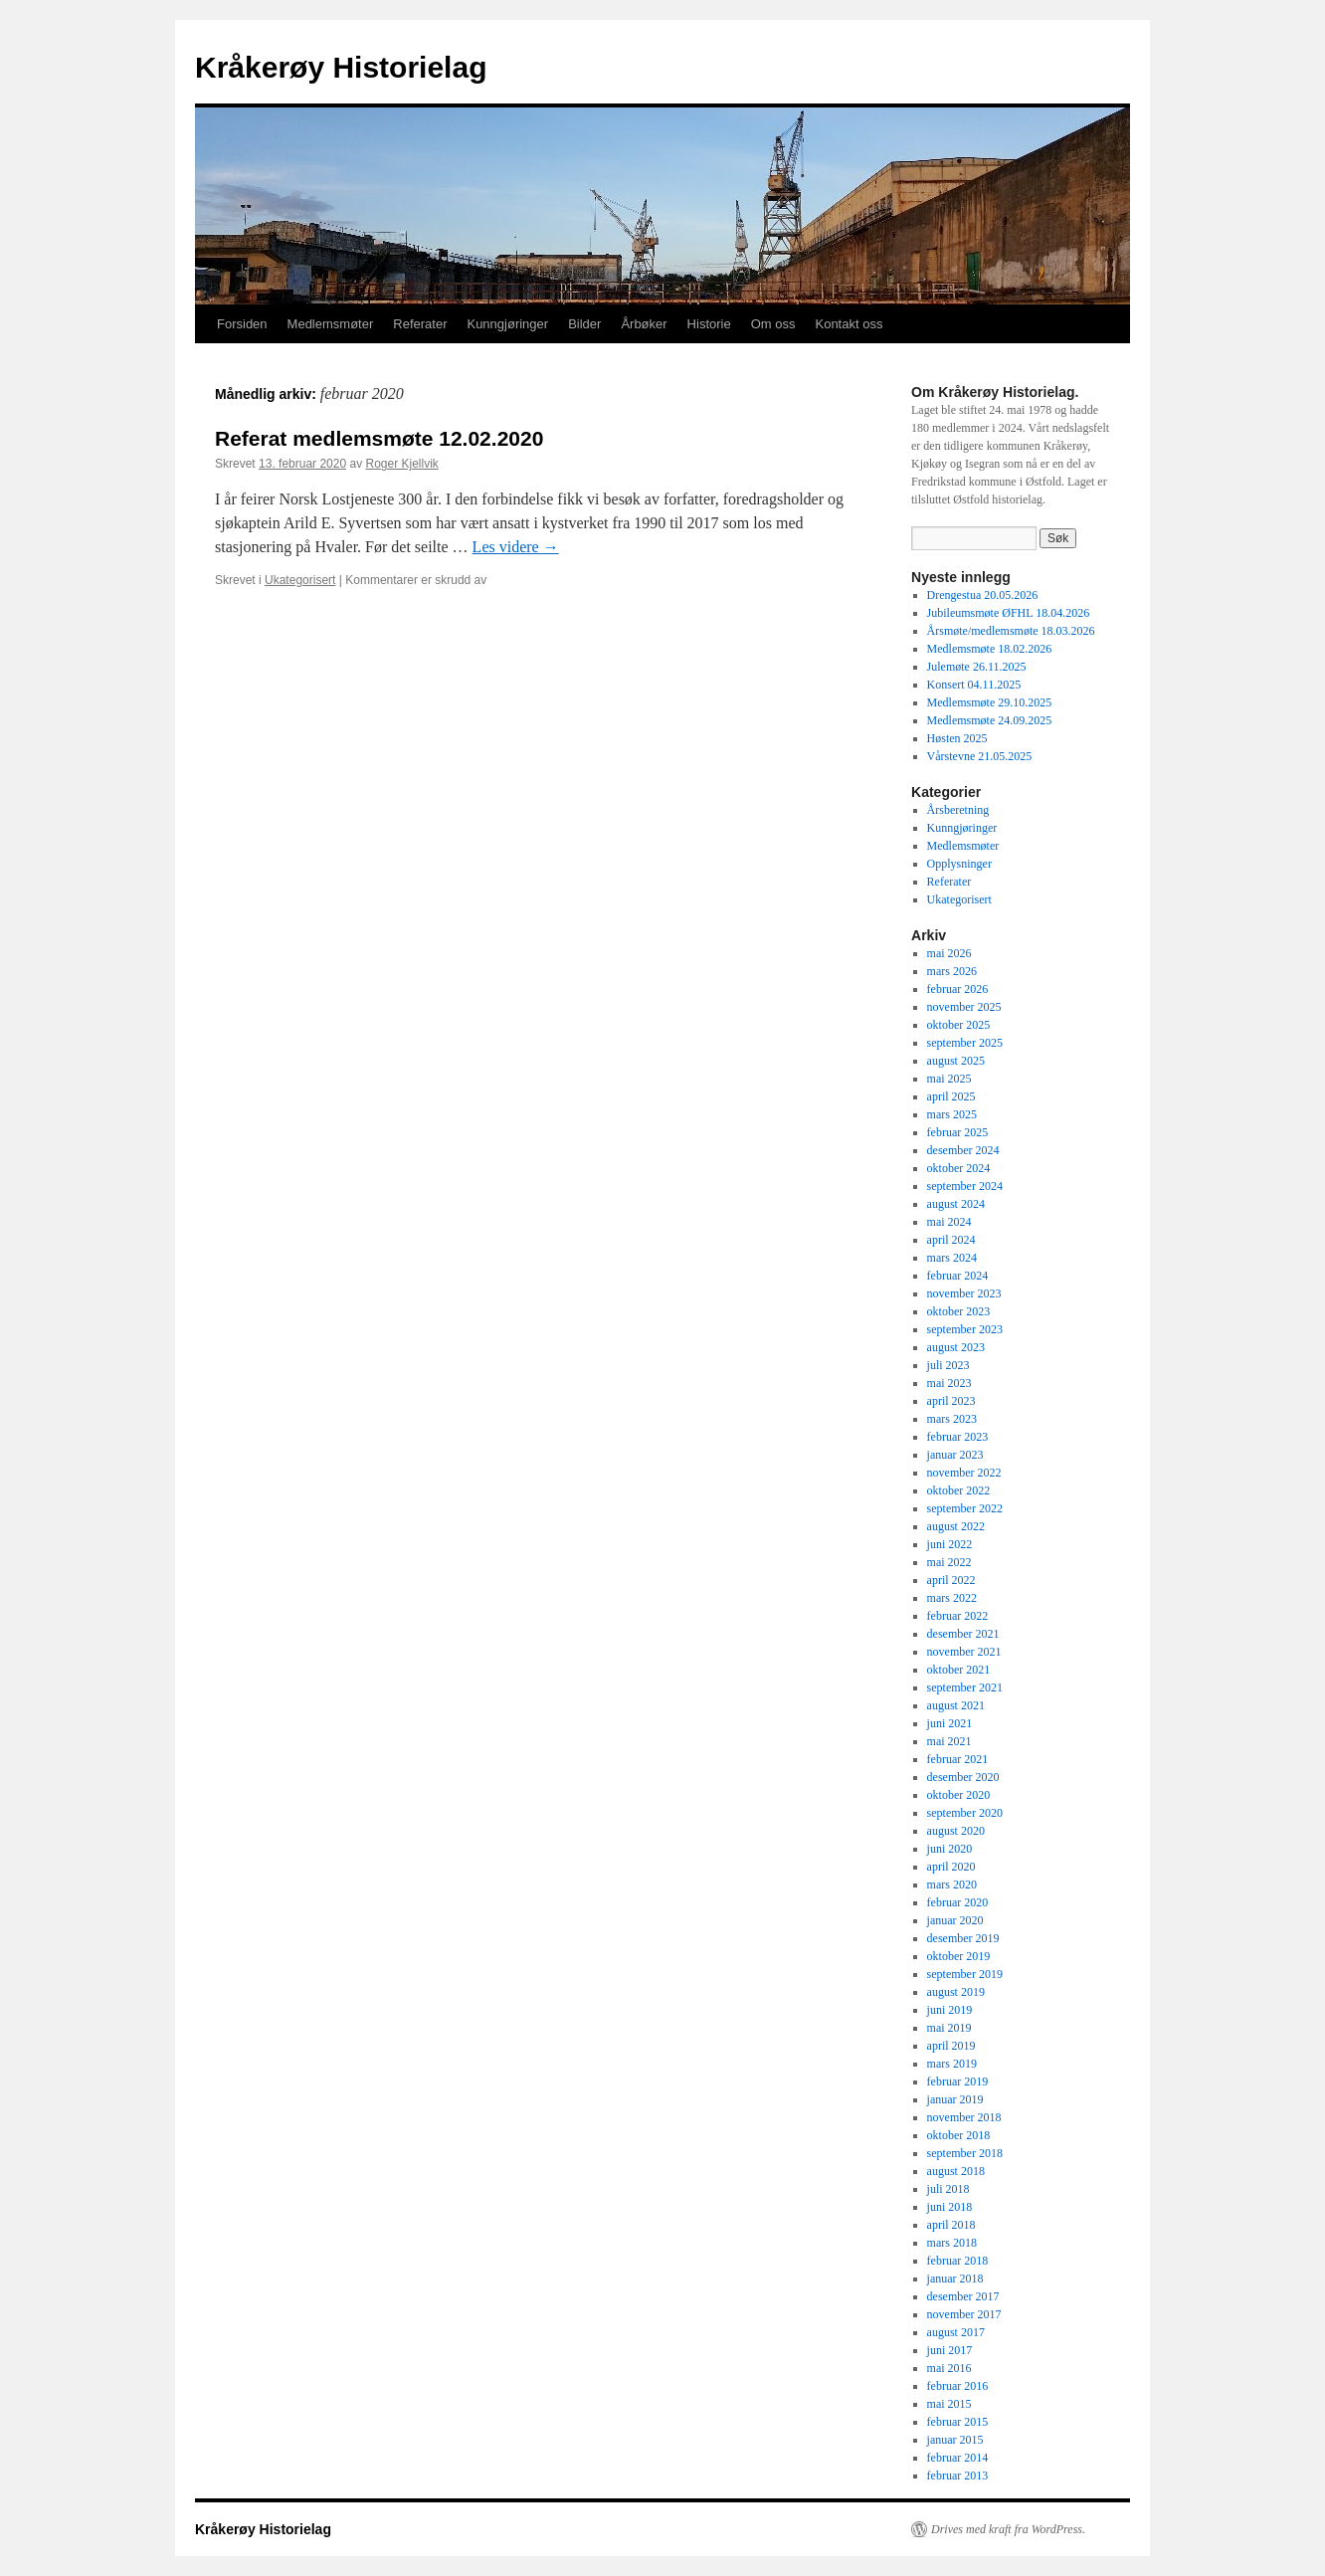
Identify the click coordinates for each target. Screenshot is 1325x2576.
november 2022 (964, 1473)
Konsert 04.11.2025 (974, 685)
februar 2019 (958, 2081)
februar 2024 (958, 1276)
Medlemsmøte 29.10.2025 (989, 702)
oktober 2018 (959, 2135)
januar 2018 (955, 2278)
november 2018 (964, 2117)
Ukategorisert (300, 580)
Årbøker (643, 323)
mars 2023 (952, 1419)
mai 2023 (949, 1383)
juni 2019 (950, 2010)
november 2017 (964, 2314)
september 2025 (965, 1043)
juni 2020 (950, 1849)
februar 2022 (958, 1616)
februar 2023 (958, 1437)
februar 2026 (958, 989)
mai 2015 (949, 2404)
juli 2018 (948, 2189)
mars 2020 (952, 1884)
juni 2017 (950, 2350)
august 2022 (956, 1526)
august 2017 (956, 2332)
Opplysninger (959, 864)
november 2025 (964, 1007)
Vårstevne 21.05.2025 (980, 756)
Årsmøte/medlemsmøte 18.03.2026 (1011, 631)
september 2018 (965, 2153)
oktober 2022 (959, 1490)
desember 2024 (963, 1150)
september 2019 (965, 1974)
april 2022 (951, 1580)
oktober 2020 (959, 1795)
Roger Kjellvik (401, 464)
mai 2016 (949, 2368)
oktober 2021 (959, 1670)
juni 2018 (950, 2207)
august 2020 (956, 1831)
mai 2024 (949, 1222)
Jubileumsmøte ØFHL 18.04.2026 (1008, 613)
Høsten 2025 (957, 738)
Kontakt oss (848, 323)
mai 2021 (949, 1741)
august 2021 (956, 1705)
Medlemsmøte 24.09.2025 (989, 720)
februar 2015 (958, 2422)
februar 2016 (958, 2386)
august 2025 (956, 1061)
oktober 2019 (959, 1956)
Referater (420, 323)
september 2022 (965, 1508)
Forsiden (242, 323)
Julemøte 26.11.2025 (977, 667)
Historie (709, 323)
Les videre (516, 546)
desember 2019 (963, 1938)
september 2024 (965, 1186)
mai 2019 (949, 2028)
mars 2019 (952, 2064)
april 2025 (951, 1096)
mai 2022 (949, 1562)
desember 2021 (963, 1634)
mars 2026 (952, 971)
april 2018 (951, 2225)
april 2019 (951, 2046)
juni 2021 (950, 1723)
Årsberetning (958, 810)
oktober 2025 (959, 1025)
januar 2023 (955, 1455)
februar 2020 (958, 1902)
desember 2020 (963, 1777)
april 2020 (951, 1867)
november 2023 (964, 1293)
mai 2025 (949, 1079)
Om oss (773, 323)
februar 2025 (958, 1132)
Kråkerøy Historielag (340, 67)
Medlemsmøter (330, 323)
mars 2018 (952, 2243)
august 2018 (956, 2171)
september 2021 (965, 1687)
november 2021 (964, 1652)
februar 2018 (958, 2261)
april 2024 (951, 1240)
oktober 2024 (959, 1168)
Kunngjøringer (507, 323)
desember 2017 (963, 2296)
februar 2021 (958, 1759)
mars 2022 (952, 1598)
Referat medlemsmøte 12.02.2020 (379, 438)
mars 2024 (952, 1258)
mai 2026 (949, 953)
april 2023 (951, 1401)
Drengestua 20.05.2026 (983, 595)
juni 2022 (950, 1544)
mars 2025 (952, 1114)
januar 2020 (955, 1920)
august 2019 (956, 1992)
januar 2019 (955, 2099)
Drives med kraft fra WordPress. (1008, 2529)
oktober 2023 (959, 1311)
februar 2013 (958, 2475)
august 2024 (956, 1204)
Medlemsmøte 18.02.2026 (989, 649)
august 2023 (956, 1347)
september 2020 (965, 1813)
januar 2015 (955, 2440)
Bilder (584, 323)
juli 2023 (948, 1365)
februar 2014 (958, 2458)
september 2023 (965, 1329)
